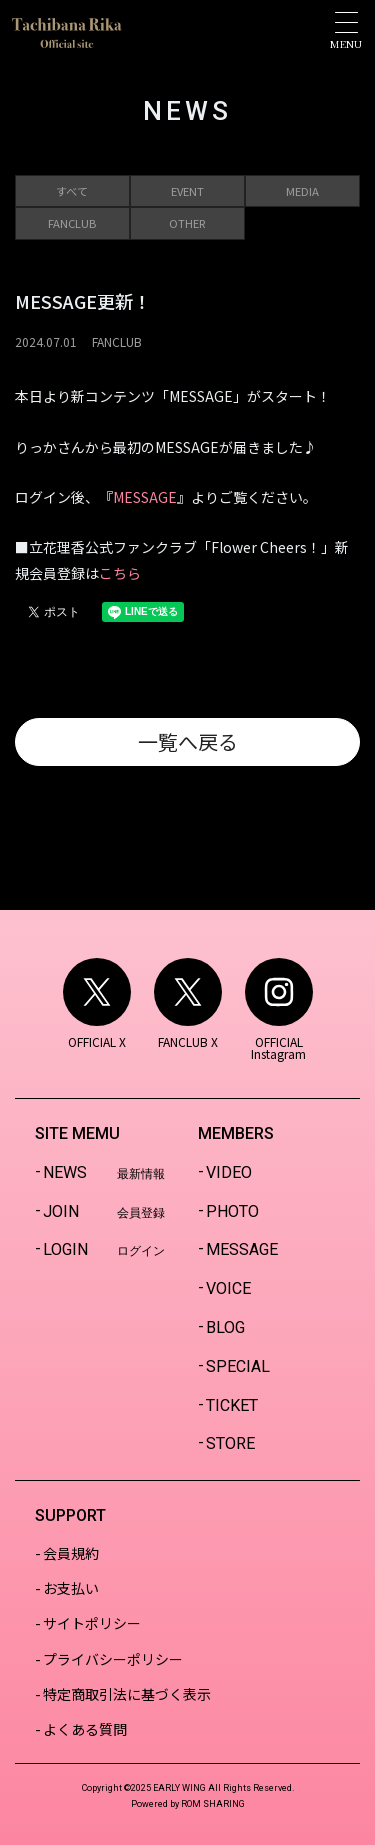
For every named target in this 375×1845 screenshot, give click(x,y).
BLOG (225, 1327)
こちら (120, 573)
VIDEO (229, 1172)
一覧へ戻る (188, 741)
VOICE (228, 1288)
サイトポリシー (92, 1623)
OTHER (187, 223)
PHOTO (232, 1211)
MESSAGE (145, 497)
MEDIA (302, 191)
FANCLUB (72, 223)
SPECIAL (238, 1366)
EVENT (187, 191)
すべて (72, 191)
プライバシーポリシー (113, 1659)
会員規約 (71, 1553)
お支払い (71, 1588)
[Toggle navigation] (346, 30)
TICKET (232, 1405)
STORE (230, 1443)
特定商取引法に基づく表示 (127, 1694)
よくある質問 (85, 1729)
